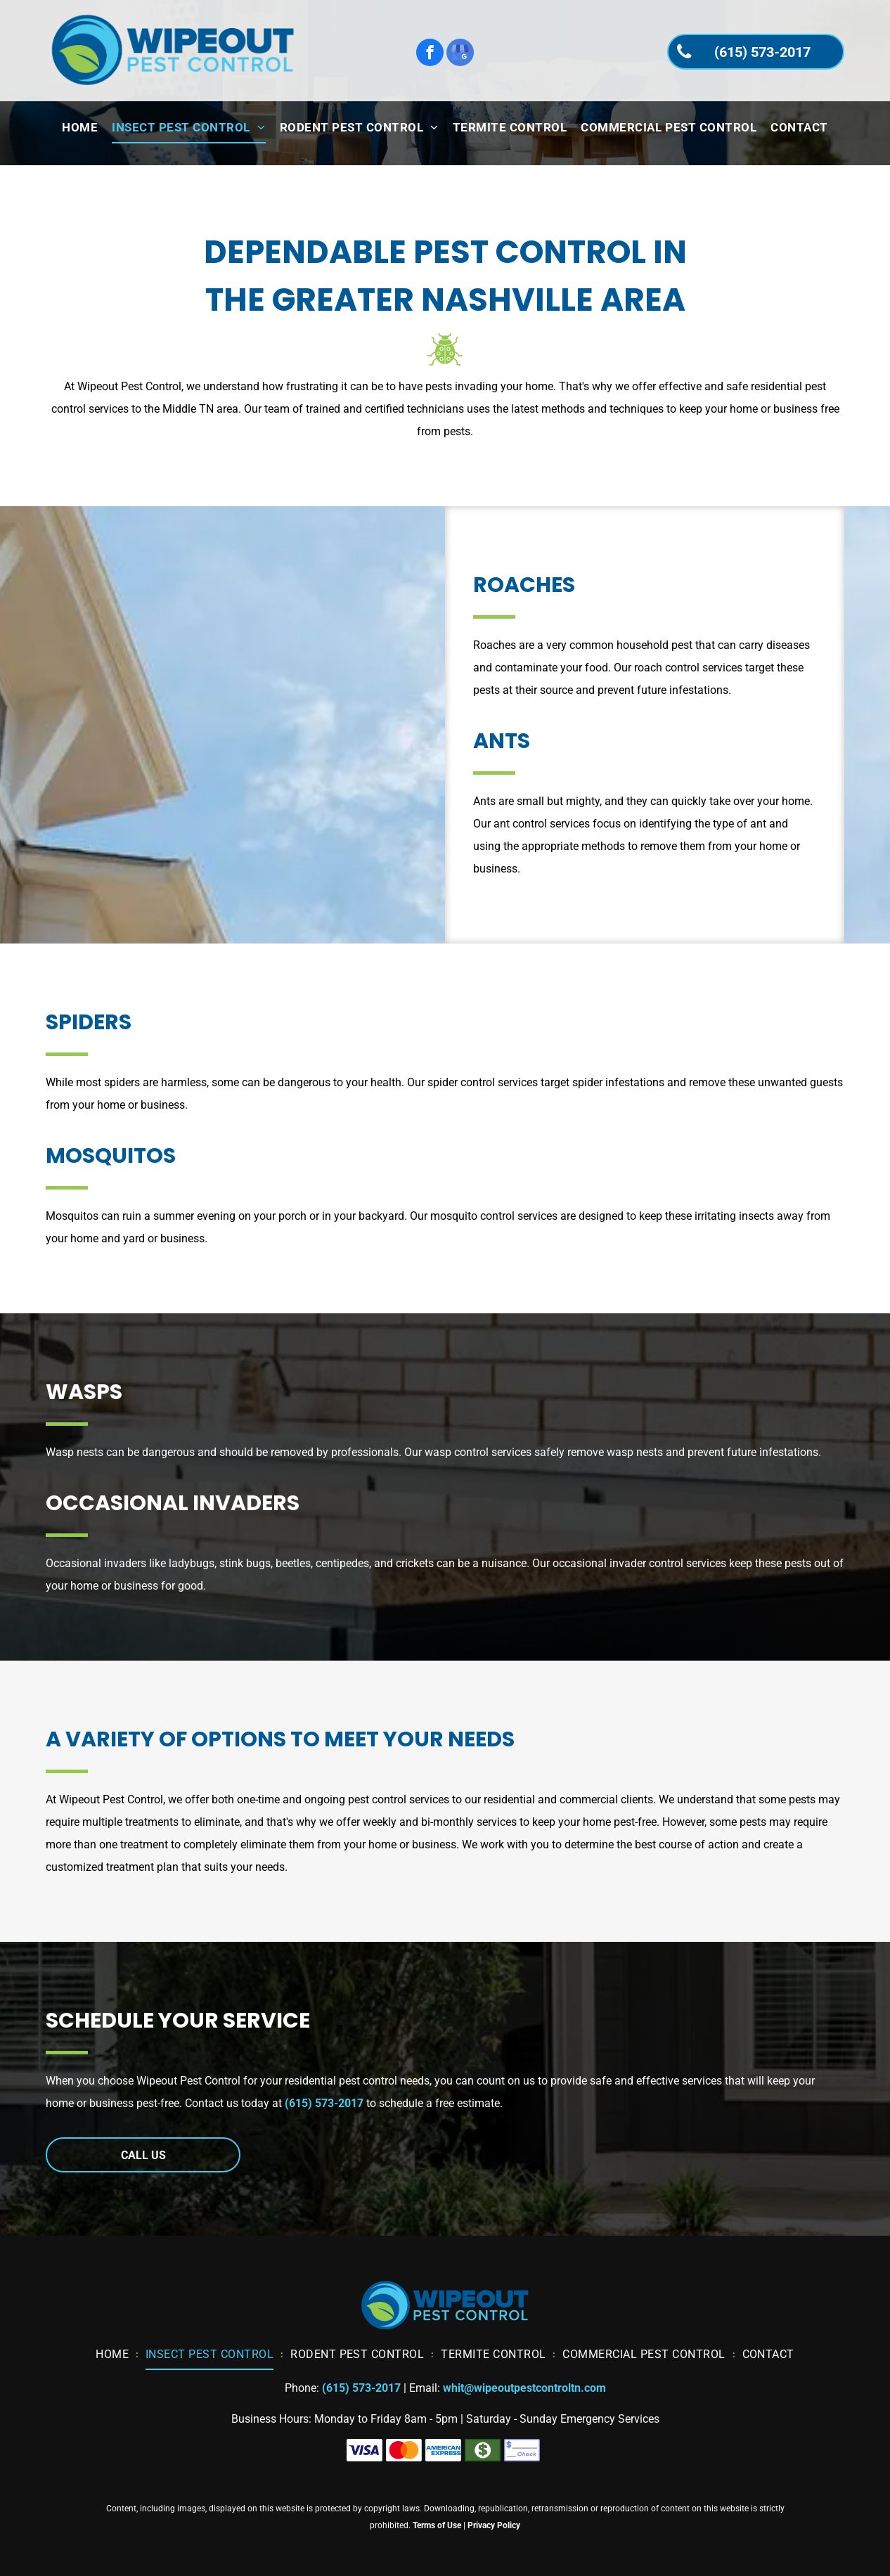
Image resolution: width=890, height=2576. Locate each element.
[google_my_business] (460, 54)
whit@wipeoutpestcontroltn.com (524, 2388)
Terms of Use (437, 2525)
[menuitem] (80, 127)
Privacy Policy (493, 2525)
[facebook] (430, 54)
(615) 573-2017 (324, 2103)
